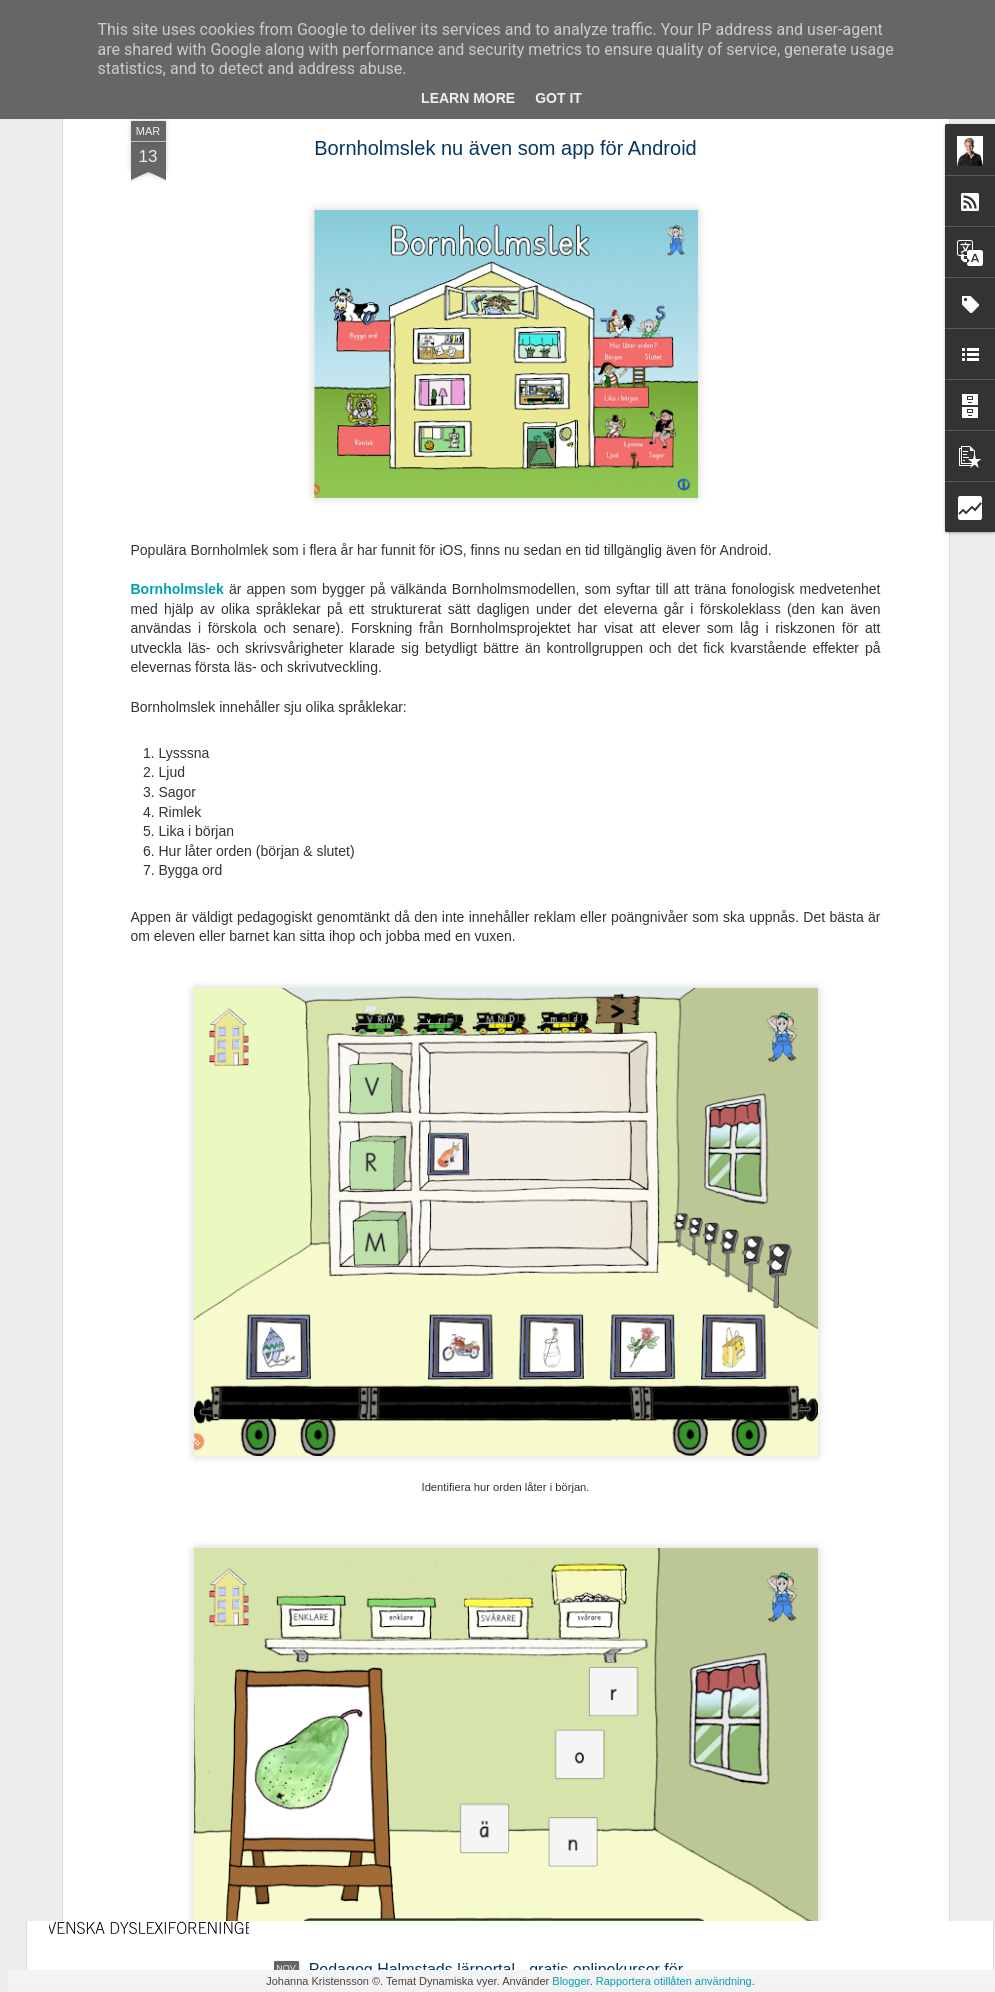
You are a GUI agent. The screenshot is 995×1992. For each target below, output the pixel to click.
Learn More (468, 98)
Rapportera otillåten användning (674, 1981)
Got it (558, 98)
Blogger (570, 1981)
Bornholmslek (180, 320)
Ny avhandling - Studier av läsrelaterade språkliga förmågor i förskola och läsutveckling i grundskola (485, 1524)
